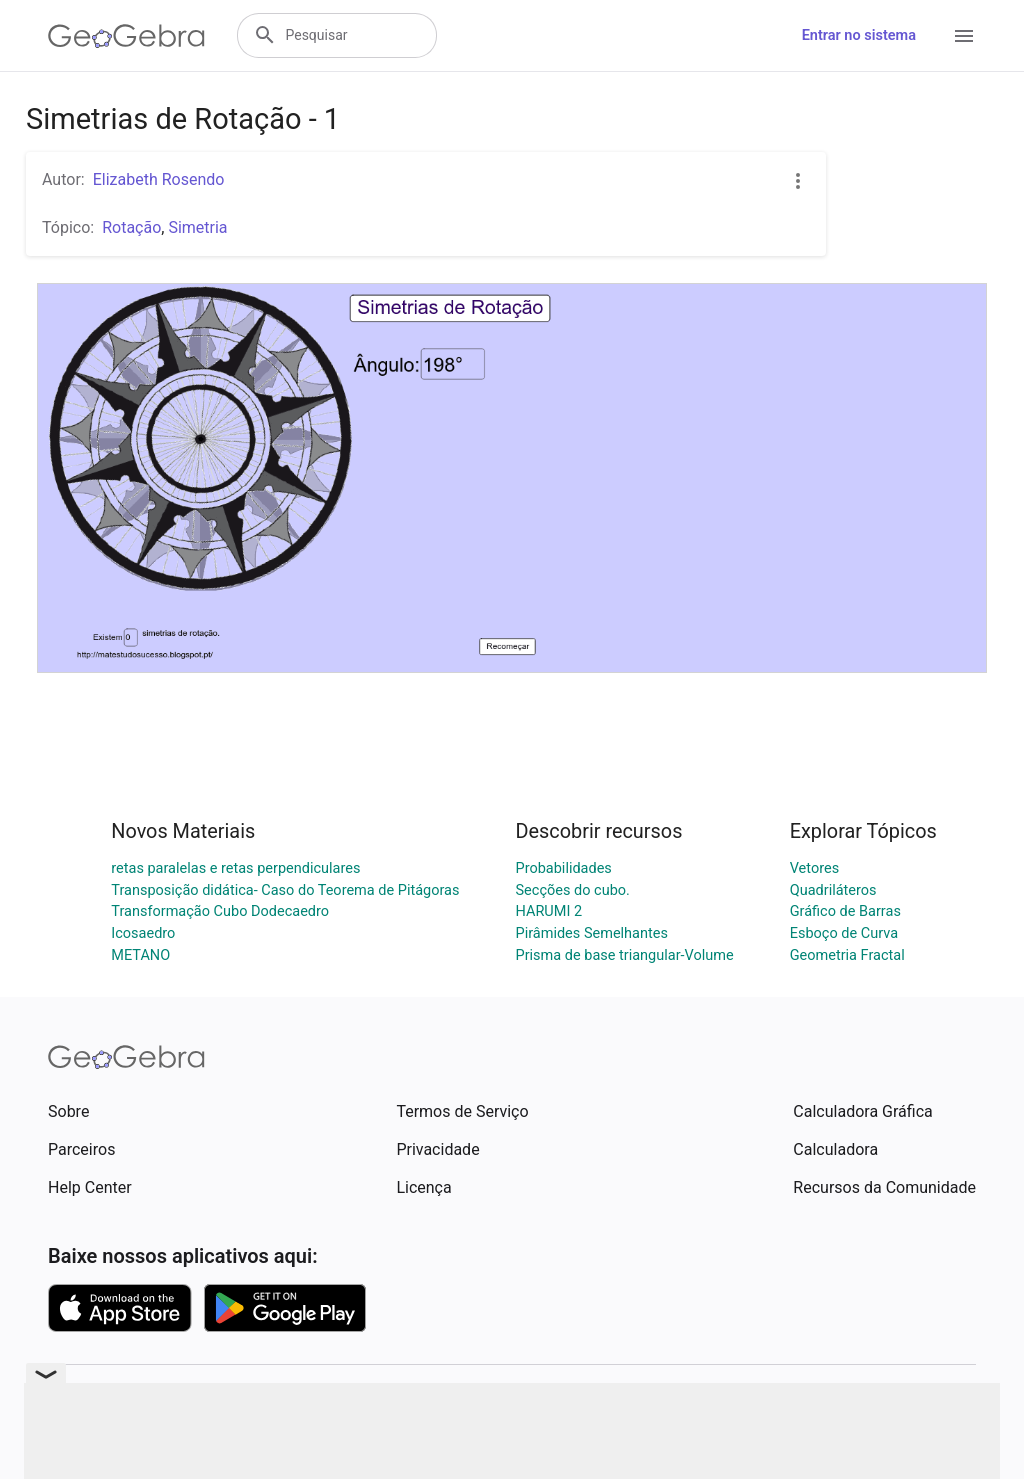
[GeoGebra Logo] (126, 36)
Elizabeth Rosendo (159, 179)
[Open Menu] (964, 36)
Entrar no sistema (859, 35)
